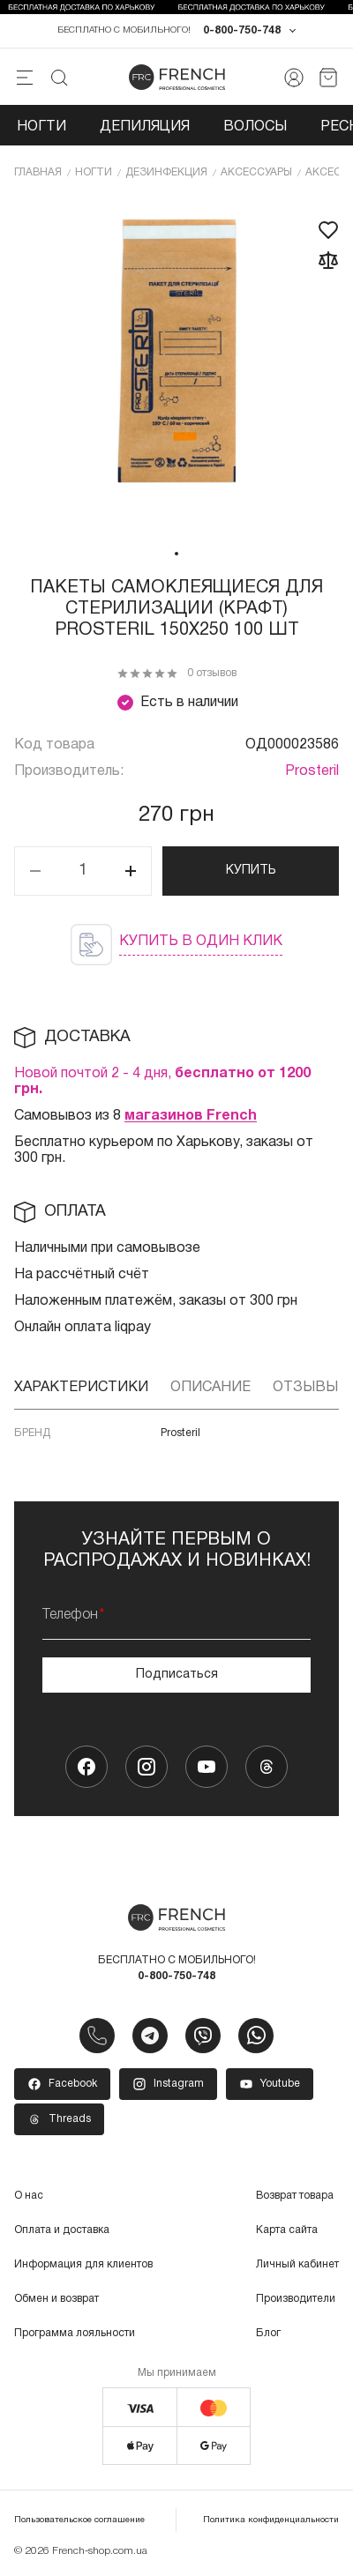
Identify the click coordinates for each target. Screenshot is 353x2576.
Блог (268, 2333)
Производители (295, 2299)
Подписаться (177, 1674)
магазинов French (190, 1116)
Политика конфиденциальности (271, 2520)
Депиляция (145, 127)
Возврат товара (295, 2195)
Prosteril (312, 771)
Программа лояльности (74, 2333)
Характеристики (81, 1387)
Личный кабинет (297, 2264)
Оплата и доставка (61, 2230)
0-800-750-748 (242, 30)
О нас (28, 2195)
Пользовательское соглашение (79, 2520)
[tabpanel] (176, 367)
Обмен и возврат (56, 2299)
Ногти (41, 127)
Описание (210, 1387)
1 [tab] (176, 553)
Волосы (255, 127)
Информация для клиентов (83, 2264)
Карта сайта (287, 2230)
